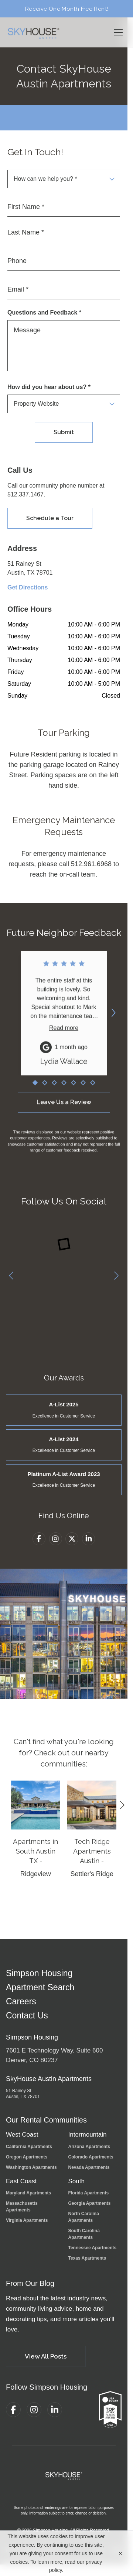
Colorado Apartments (90, 2157)
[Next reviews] (113, 1013)
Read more (63, 1034)
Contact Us (27, 2015)
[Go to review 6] (82, 1087)
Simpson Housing (39, 1973)
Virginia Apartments (27, 2220)
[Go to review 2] (44, 1087)
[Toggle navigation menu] (118, 32)
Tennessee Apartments (92, 2247)
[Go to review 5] (73, 1087)
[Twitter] (71, 1540)
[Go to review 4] (63, 1087)
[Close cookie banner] (120, 2553)
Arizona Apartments (89, 2146)
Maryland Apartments (28, 2193)
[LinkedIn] (88, 1541)
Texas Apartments (87, 2258)
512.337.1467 (25, 495)
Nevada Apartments (89, 2167)
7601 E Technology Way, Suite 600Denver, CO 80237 (54, 2055)
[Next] (116, 1276)
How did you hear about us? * (49, 387)
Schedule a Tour (50, 518)
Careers (21, 2001)
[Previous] (11, 1276)
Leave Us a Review (64, 1107)
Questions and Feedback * (44, 312)
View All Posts (45, 2356)
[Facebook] (39, 1538)
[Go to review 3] (54, 1087)
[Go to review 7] (92, 1087)
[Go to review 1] (34, 1087)
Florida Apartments (88, 2193)
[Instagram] (55, 1539)
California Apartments (29, 2146)
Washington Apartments (31, 2167)
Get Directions (27, 588)
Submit (64, 432)
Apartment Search (40, 1987)
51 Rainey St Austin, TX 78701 (23, 2093)
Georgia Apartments (89, 2203)
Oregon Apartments (26, 2157)
